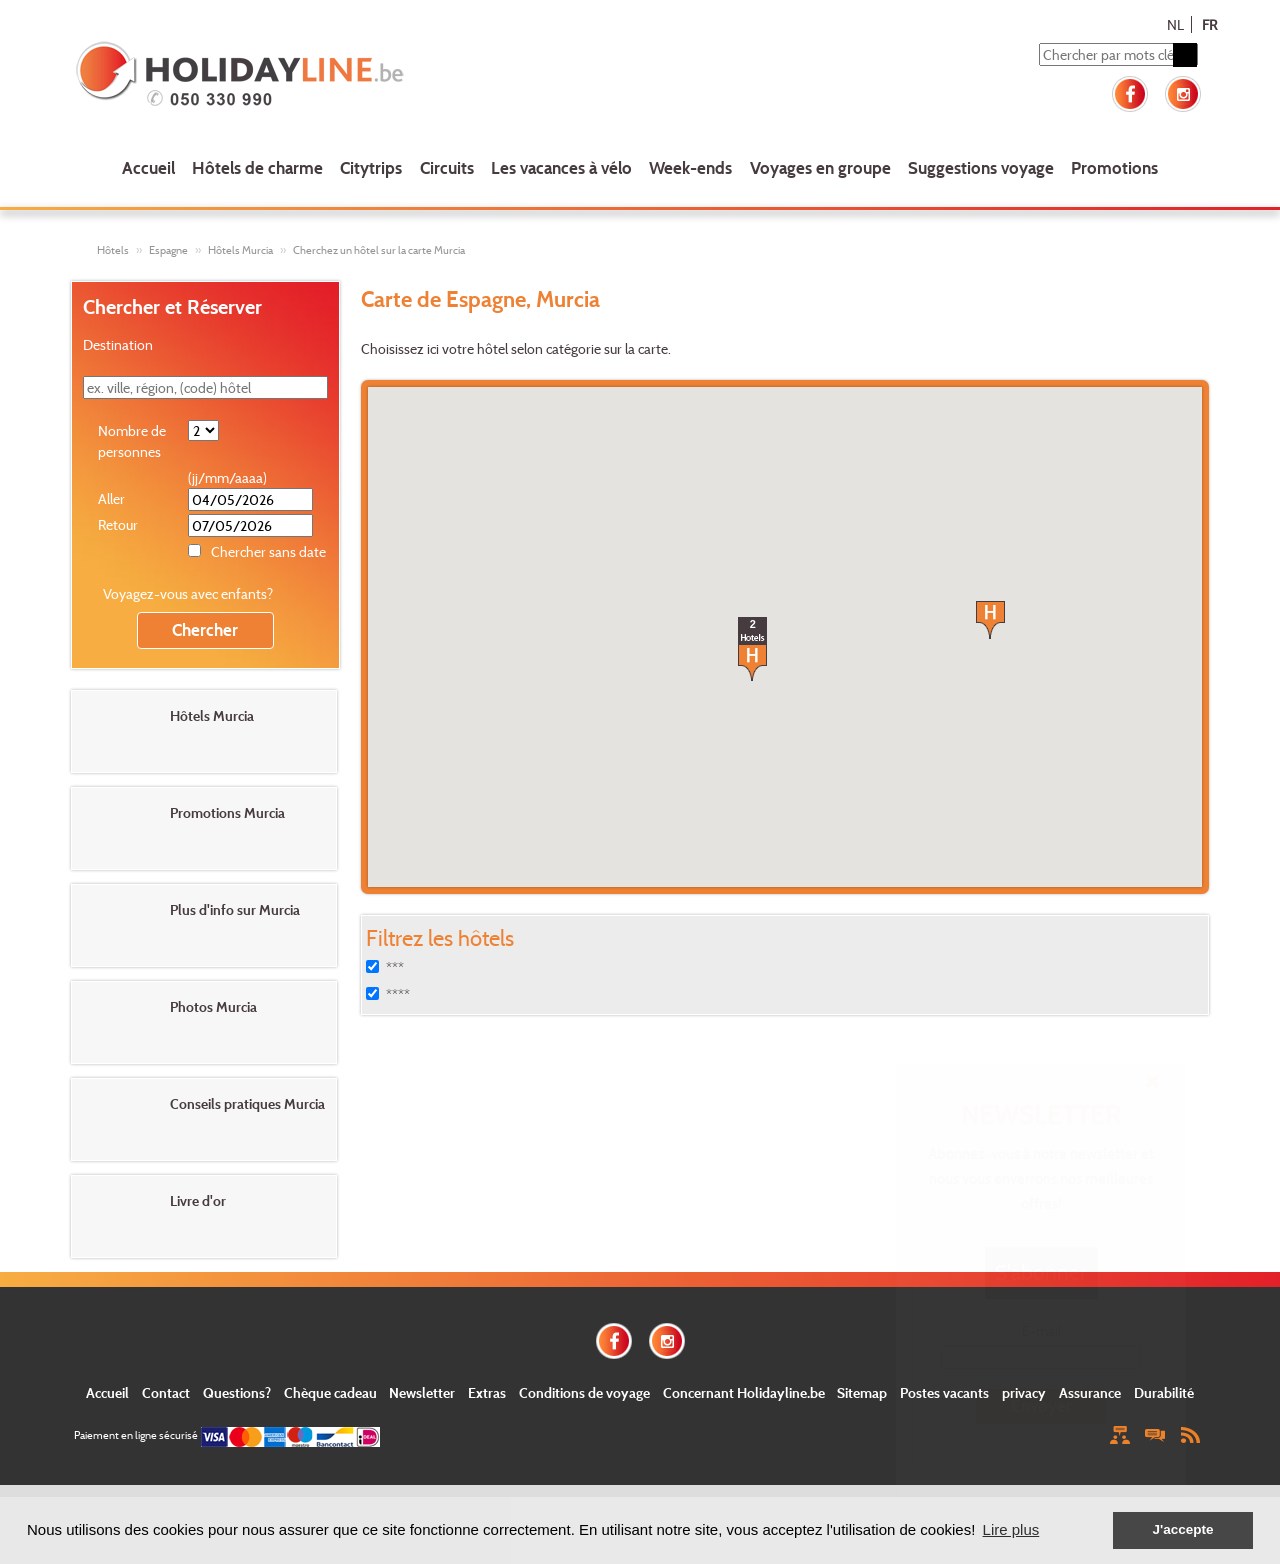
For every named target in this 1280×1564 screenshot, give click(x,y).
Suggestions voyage (981, 167)
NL (1175, 24)
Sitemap (862, 1392)
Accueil (148, 167)
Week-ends (690, 167)
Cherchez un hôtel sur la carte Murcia (379, 250)
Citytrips (371, 167)
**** (398, 994)
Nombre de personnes (132, 441)
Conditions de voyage (584, 1392)
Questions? (237, 1392)
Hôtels (113, 250)
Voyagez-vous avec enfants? (188, 593)
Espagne (168, 250)
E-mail (1041, 1330)
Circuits (447, 167)
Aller (111, 498)
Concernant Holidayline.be (744, 1392)
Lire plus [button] (1011, 1529)
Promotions (1114, 167)
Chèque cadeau (330, 1392)
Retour (118, 524)
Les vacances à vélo (561, 167)
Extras (487, 1392)
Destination (118, 344)
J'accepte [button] (1182, 1529)
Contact (166, 1392)
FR (1209, 24)
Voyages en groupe (820, 167)
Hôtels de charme (257, 167)
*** (395, 967)
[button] (990, 620)
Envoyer (1041, 1405)
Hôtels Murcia (240, 250)
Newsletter (422, 1392)
